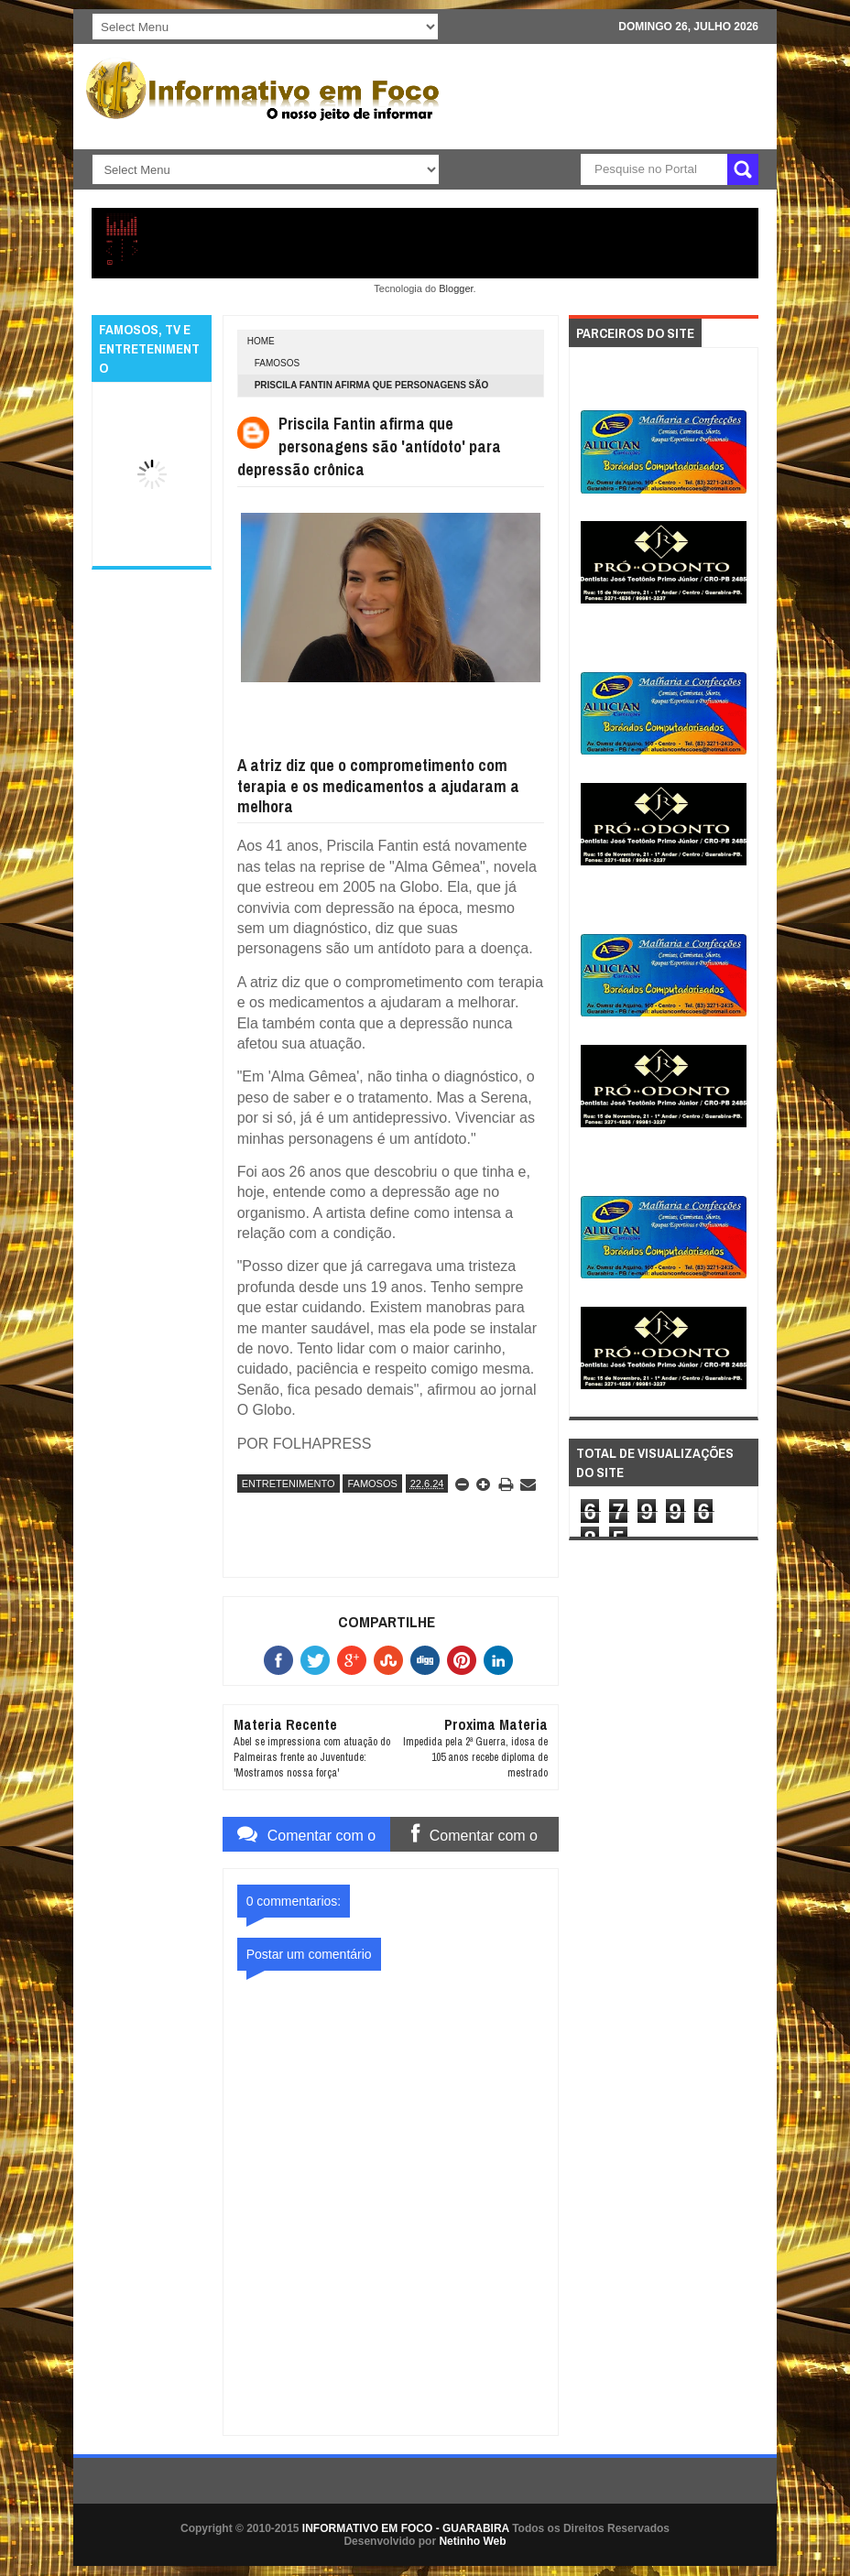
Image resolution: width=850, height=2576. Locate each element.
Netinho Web (472, 2541)
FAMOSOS (277, 363)
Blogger (456, 288)
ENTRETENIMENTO (288, 1483)
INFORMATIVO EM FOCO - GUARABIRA (405, 2528)
